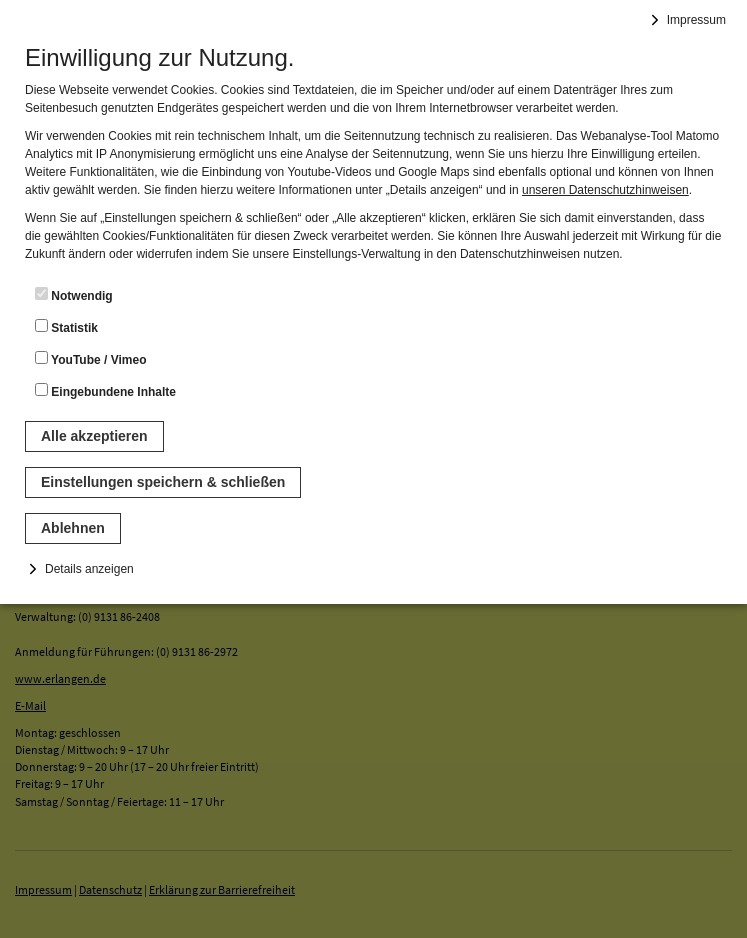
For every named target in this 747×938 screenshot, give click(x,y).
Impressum (696, 20)
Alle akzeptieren (94, 436)
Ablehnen (73, 528)
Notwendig (74, 295)
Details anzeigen (89, 569)
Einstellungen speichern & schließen (163, 482)
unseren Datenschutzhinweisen (605, 190)
